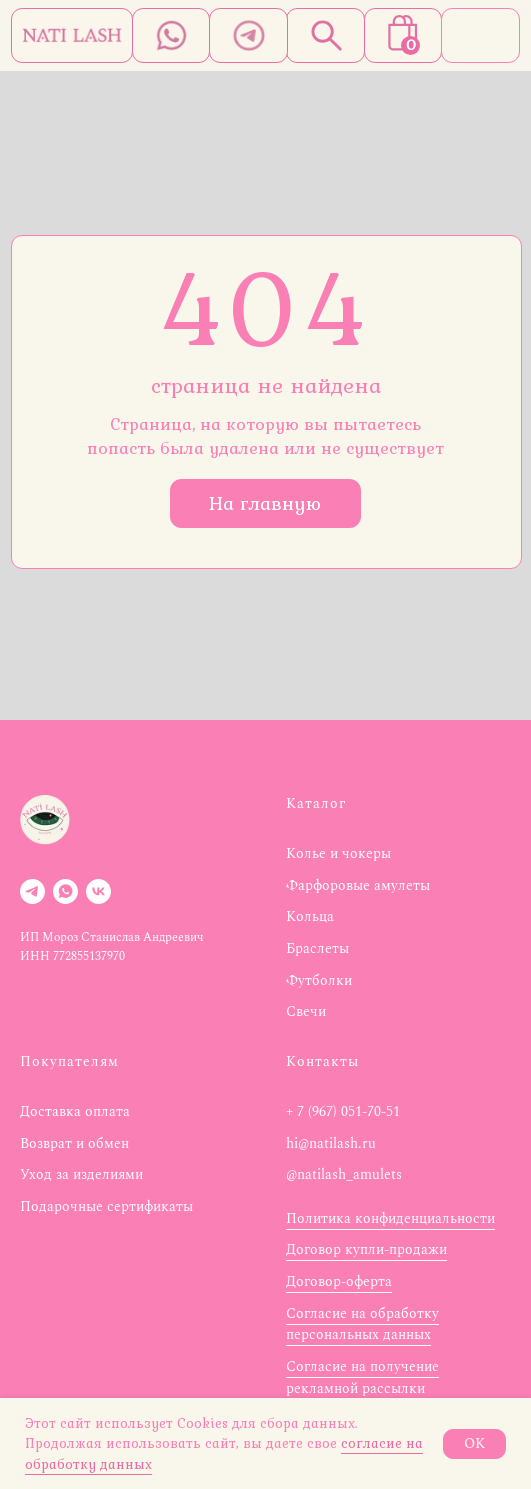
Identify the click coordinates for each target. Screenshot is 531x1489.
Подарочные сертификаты (106, 1206)
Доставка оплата (75, 1111)
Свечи (306, 1011)
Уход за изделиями (81, 1174)
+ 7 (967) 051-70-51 (343, 1111)
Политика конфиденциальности (390, 1218)
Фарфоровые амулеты (358, 885)
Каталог (316, 803)
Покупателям (69, 1061)
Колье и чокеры (338, 853)
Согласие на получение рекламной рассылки (362, 1377)
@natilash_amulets (344, 1174)
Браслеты (317, 948)
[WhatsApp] (65, 891)
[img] (72, 35)
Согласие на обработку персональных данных (362, 1324)
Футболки (319, 980)
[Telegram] (32, 891)
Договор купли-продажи (366, 1249)
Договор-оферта (339, 1281)
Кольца (310, 916)
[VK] (98, 891)
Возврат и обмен (74, 1143)
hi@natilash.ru (331, 1143)
